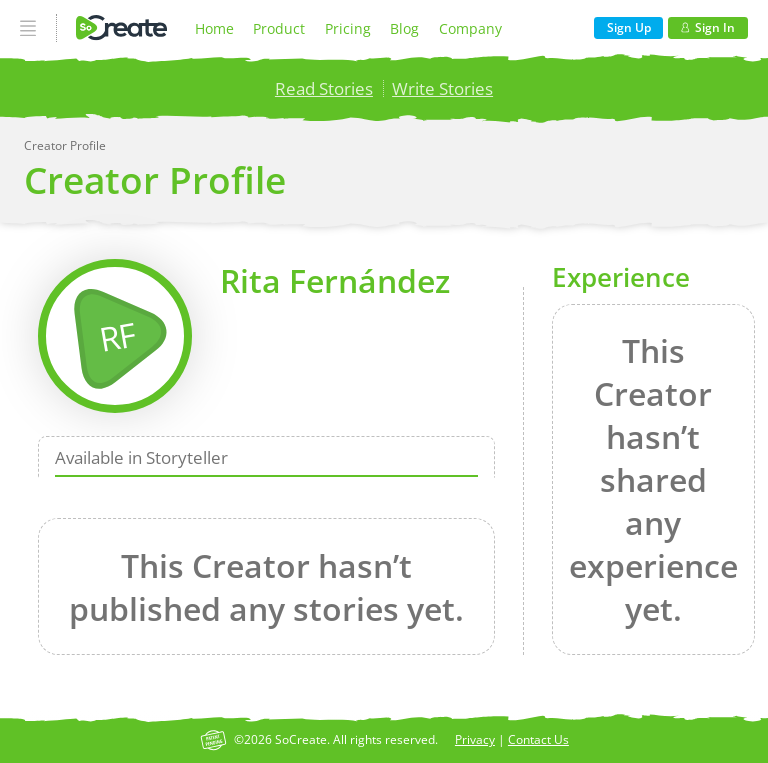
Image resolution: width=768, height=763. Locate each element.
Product (279, 28)
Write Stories (442, 88)
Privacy (475, 739)
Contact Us (538, 739)
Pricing (348, 28)
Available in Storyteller (141, 457)
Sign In (708, 27)
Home (214, 28)
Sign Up (629, 27)
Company (470, 28)
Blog (404, 28)
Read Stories (324, 88)
